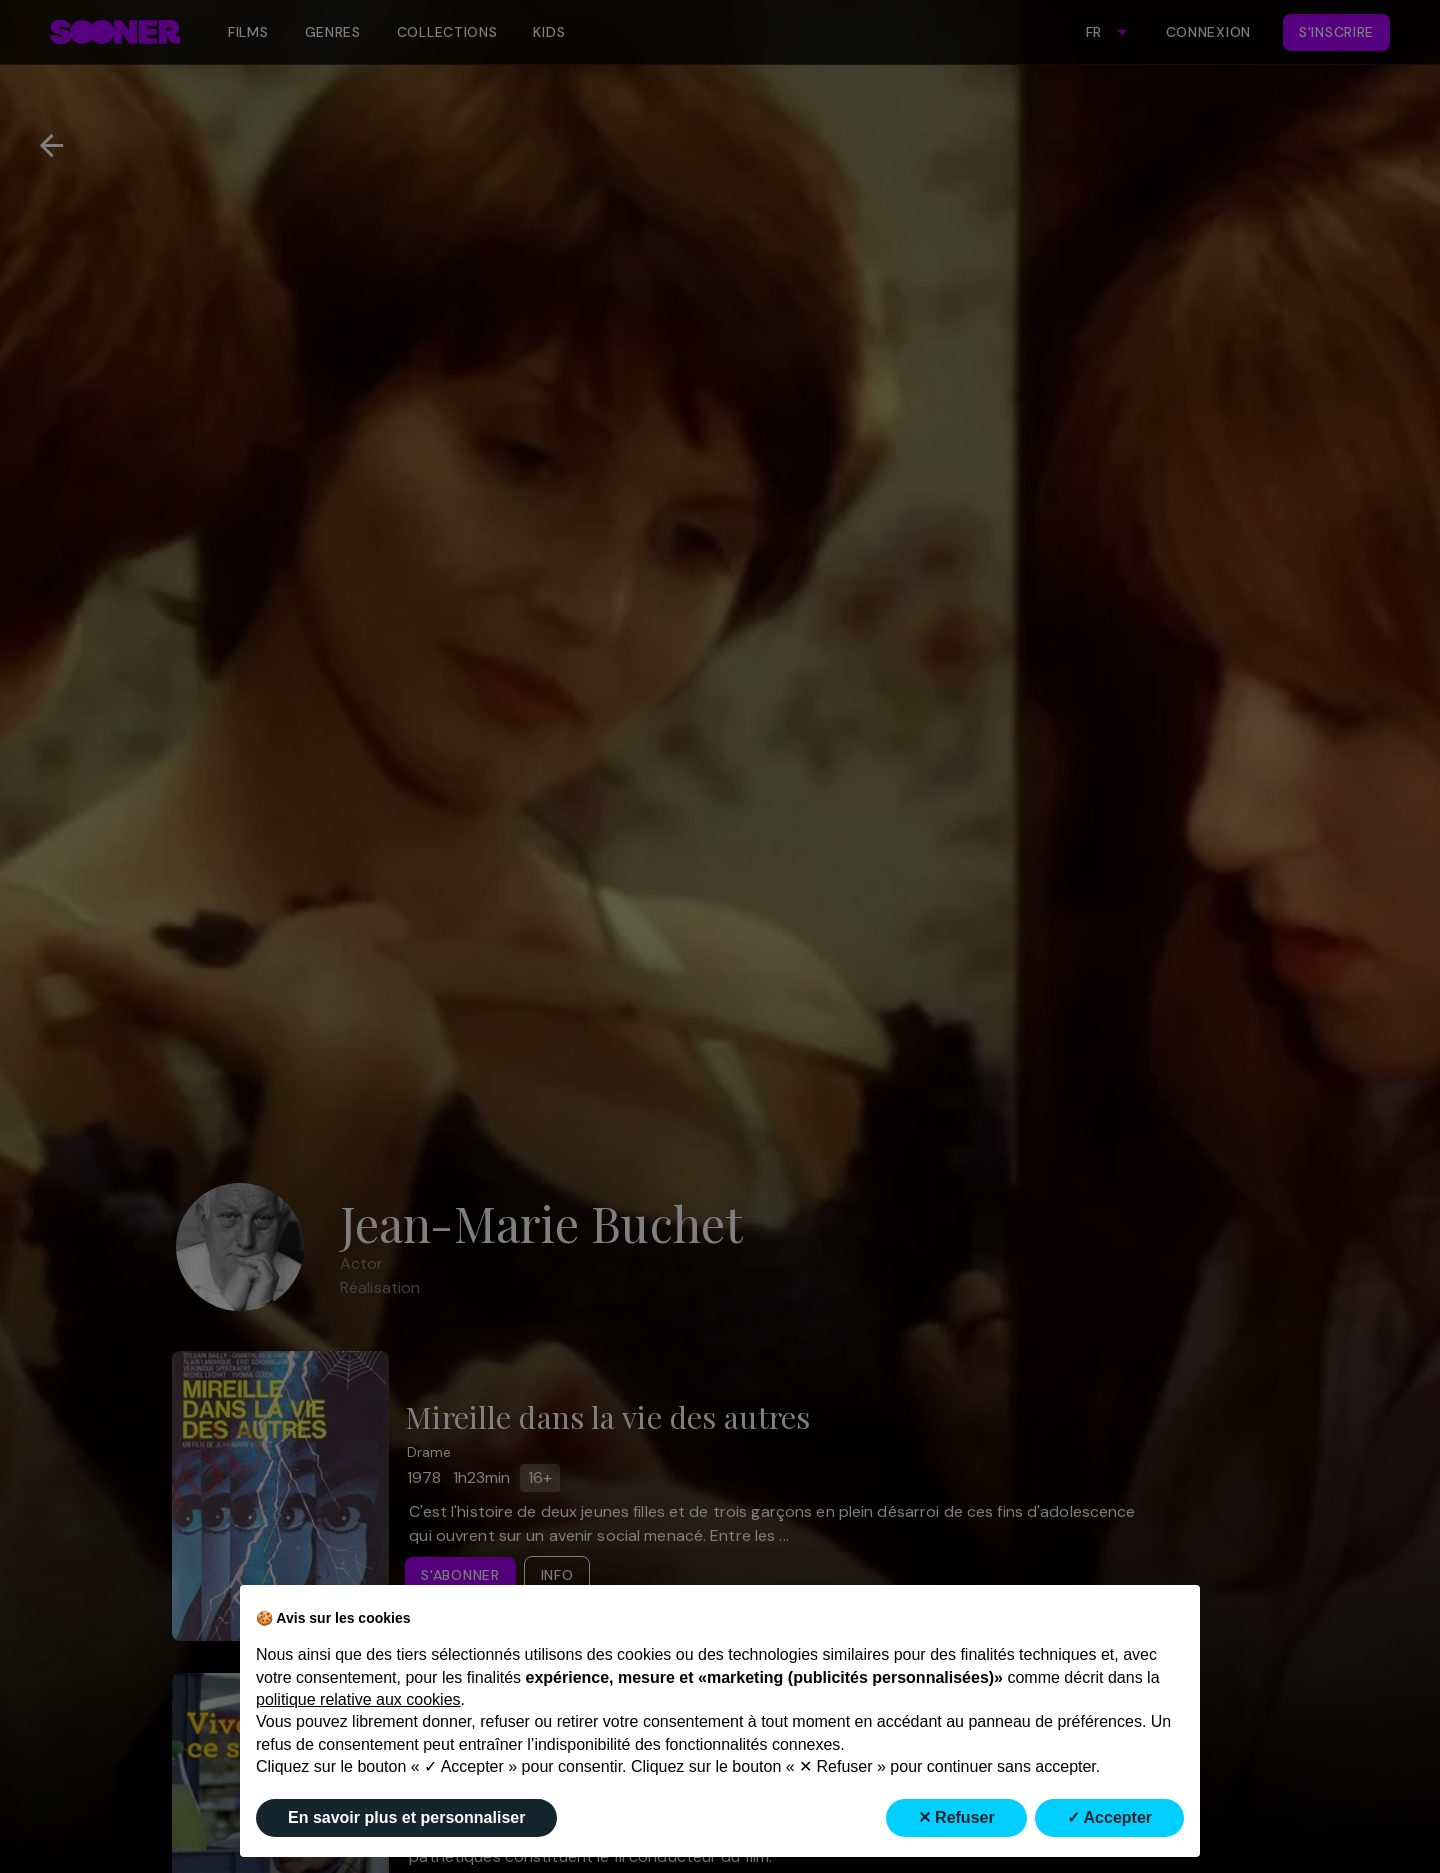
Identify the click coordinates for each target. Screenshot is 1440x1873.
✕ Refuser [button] (956, 1817)
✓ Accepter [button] (1109, 1817)
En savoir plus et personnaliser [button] (406, 1817)
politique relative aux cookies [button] (358, 1699)
